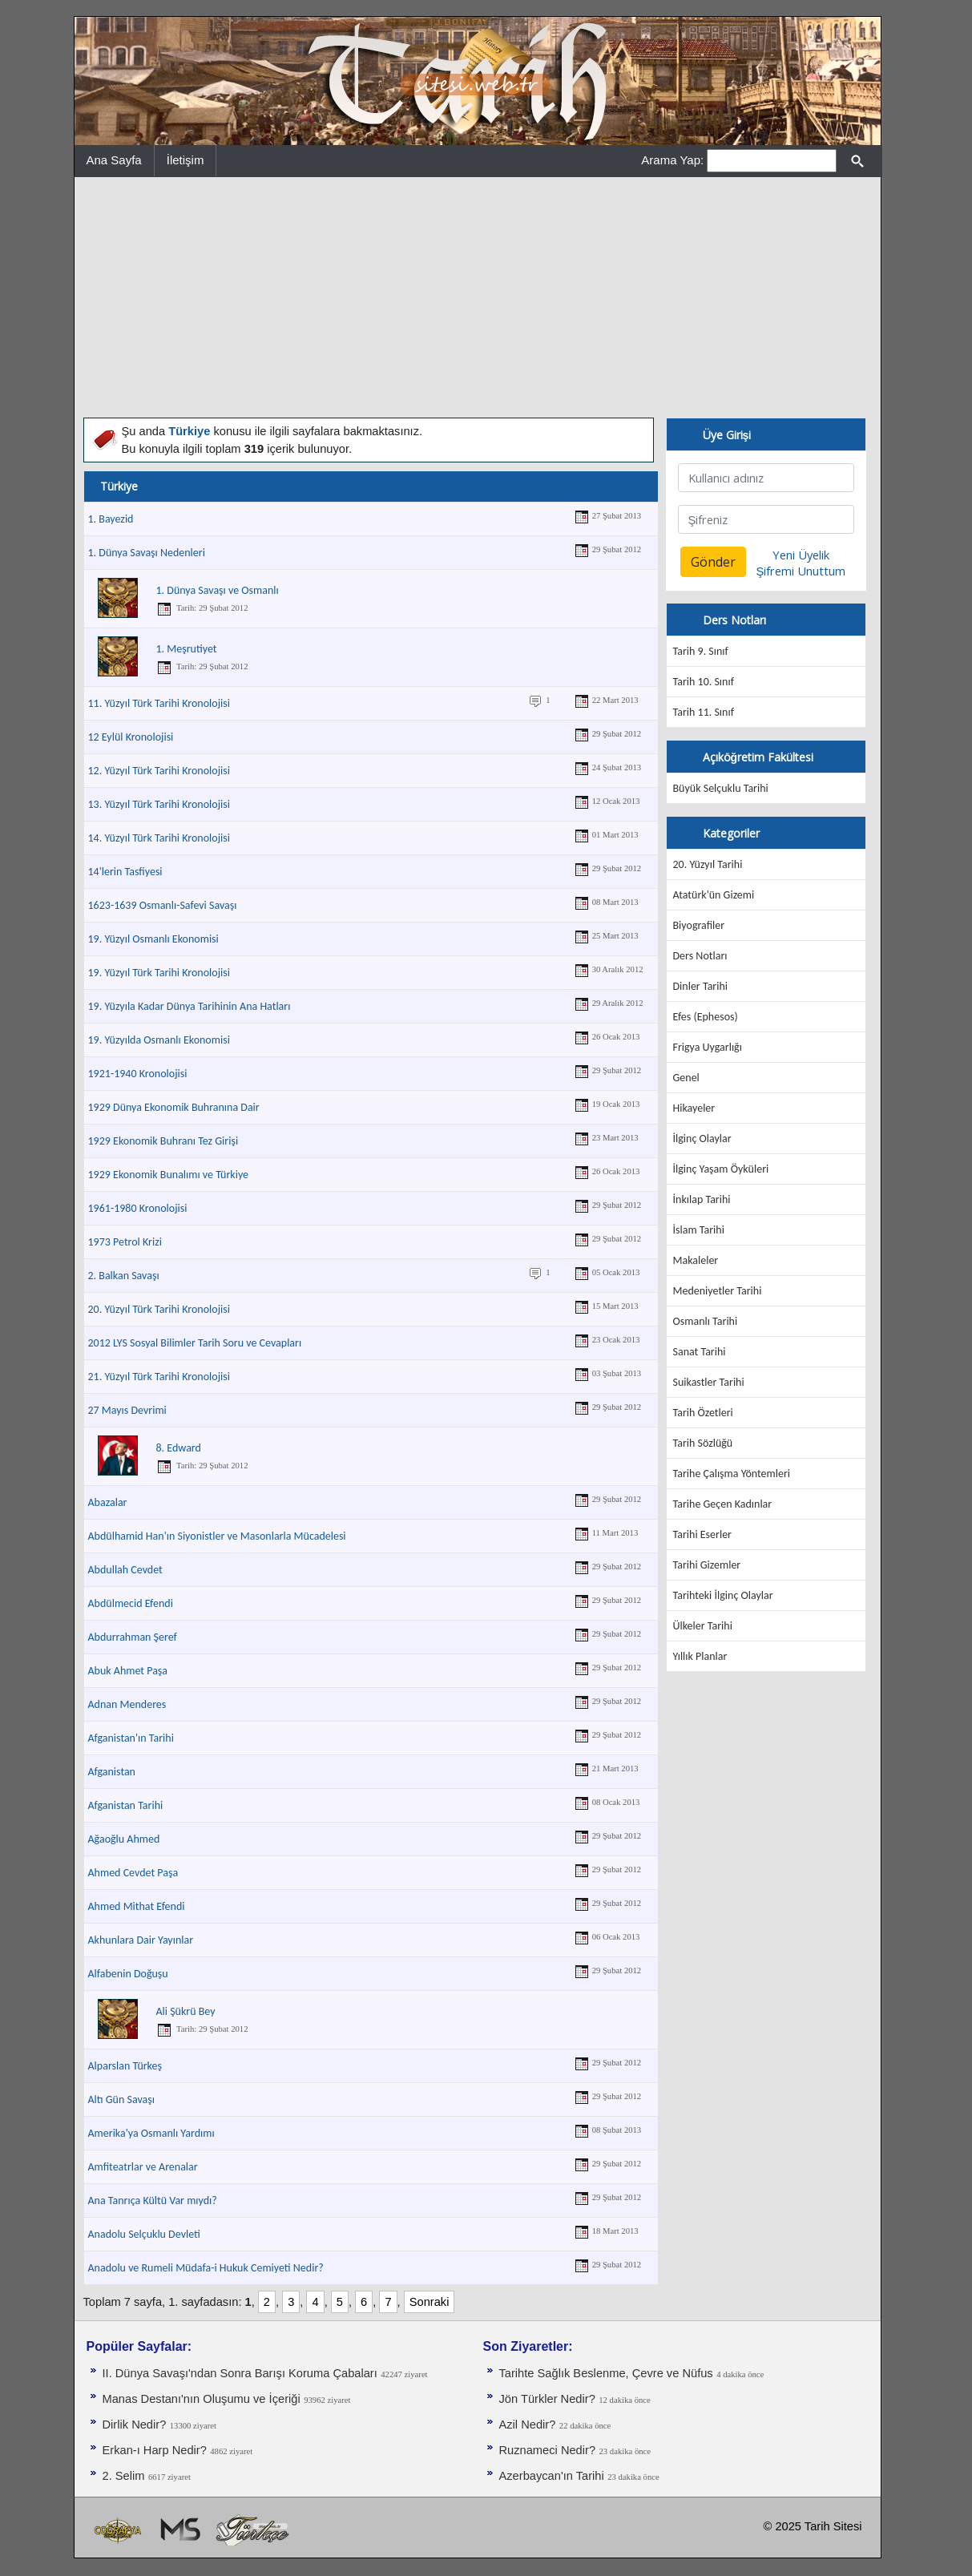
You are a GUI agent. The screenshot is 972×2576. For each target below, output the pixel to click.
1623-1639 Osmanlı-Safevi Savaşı (162, 905)
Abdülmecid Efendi (130, 1603)
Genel (686, 1077)
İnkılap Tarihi (702, 1199)
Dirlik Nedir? (135, 2424)
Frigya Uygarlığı (707, 1047)
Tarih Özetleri (703, 1412)
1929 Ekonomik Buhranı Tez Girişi (163, 1141)
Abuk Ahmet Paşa (128, 1671)
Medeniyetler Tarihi (717, 1291)
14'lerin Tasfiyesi (125, 871)
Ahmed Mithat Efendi (136, 1906)
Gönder (713, 562)
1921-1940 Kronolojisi (138, 1073)
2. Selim (124, 2475)
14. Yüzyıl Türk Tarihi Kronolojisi (159, 838)
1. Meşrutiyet (186, 649)
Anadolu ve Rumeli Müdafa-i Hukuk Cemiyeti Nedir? (206, 2268)
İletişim (185, 160)
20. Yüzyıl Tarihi (708, 864)
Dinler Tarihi (700, 986)
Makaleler (696, 1260)
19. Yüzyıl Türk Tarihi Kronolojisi (159, 972)
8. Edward (178, 1448)
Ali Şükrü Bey (186, 2011)
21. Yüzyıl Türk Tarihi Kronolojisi (159, 1376)
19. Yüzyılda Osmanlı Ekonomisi (159, 1040)
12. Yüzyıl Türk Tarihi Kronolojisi (159, 770)
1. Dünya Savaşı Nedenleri (146, 552)
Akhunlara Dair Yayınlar (141, 1940)
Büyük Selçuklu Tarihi (720, 788)
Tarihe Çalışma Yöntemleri (732, 1473)
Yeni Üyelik (800, 555)
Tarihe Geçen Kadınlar (722, 1504)
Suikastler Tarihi (708, 1382)
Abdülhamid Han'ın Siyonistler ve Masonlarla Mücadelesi (217, 1536)
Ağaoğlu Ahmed (124, 1839)
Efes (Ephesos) (705, 1017)
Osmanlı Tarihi (705, 1321)
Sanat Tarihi (699, 1352)
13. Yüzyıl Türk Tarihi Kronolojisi (159, 804)
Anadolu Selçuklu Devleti (144, 2234)
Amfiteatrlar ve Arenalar (143, 2167)
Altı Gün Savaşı (121, 2099)
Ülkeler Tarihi (702, 1626)
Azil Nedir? (527, 2424)
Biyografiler (699, 925)
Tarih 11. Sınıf (703, 712)
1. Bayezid (111, 519)
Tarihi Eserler (702, 1534)
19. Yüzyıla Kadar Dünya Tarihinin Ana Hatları (189, 1006)
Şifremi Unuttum (801, 571)
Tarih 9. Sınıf (700, 651)
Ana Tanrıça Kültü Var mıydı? (152, 2200)
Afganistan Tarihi (125, 1805)
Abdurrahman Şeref (132, 1637)
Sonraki (429, 2301)
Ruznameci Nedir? (547, 2450)
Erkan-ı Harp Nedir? (155, 2450)
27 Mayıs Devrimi (127, 1410)
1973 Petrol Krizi (125, 1242)
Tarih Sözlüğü (703, 1443)
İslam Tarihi (698, 1230)
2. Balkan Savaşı (123, 1275)
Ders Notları (700, 956)
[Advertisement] (478, 297)
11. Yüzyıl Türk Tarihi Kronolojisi (159, 703)
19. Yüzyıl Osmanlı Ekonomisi (153, 939)
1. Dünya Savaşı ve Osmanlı (217, 590)
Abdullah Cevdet (125, 1570)
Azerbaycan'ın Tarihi (551, 2475)
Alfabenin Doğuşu (128, 1973)
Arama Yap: (672, 160)
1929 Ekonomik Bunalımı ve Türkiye (168, 1174)
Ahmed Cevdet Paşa (133, 1873)
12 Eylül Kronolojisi (131, 737)
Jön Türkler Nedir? (547, 2398)
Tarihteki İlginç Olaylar (723, 1595)
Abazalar (107, 1502)
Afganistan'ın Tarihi (131, 1738)
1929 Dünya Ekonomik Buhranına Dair (174, 1107)
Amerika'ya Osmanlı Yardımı (151, 2133)
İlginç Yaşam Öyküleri (721, 1169)
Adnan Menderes (127, 1704)
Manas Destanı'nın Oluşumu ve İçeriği (201, 2398)
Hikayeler (694, 1108)
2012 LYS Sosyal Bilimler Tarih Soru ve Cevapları (195, 1343)
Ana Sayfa (114, 160)
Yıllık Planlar (700, 1656)
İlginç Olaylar (702, 1138)
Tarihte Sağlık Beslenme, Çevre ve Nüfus (606, 2373)
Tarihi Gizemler (707, 1565)
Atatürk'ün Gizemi (714, 895)
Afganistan (111, 1772)
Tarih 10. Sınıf (703, 681)
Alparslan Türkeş (125, 2066)
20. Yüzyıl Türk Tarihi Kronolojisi (159, 1309)
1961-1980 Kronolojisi (138, 1208)
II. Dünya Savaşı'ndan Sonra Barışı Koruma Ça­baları (240, 2373)
